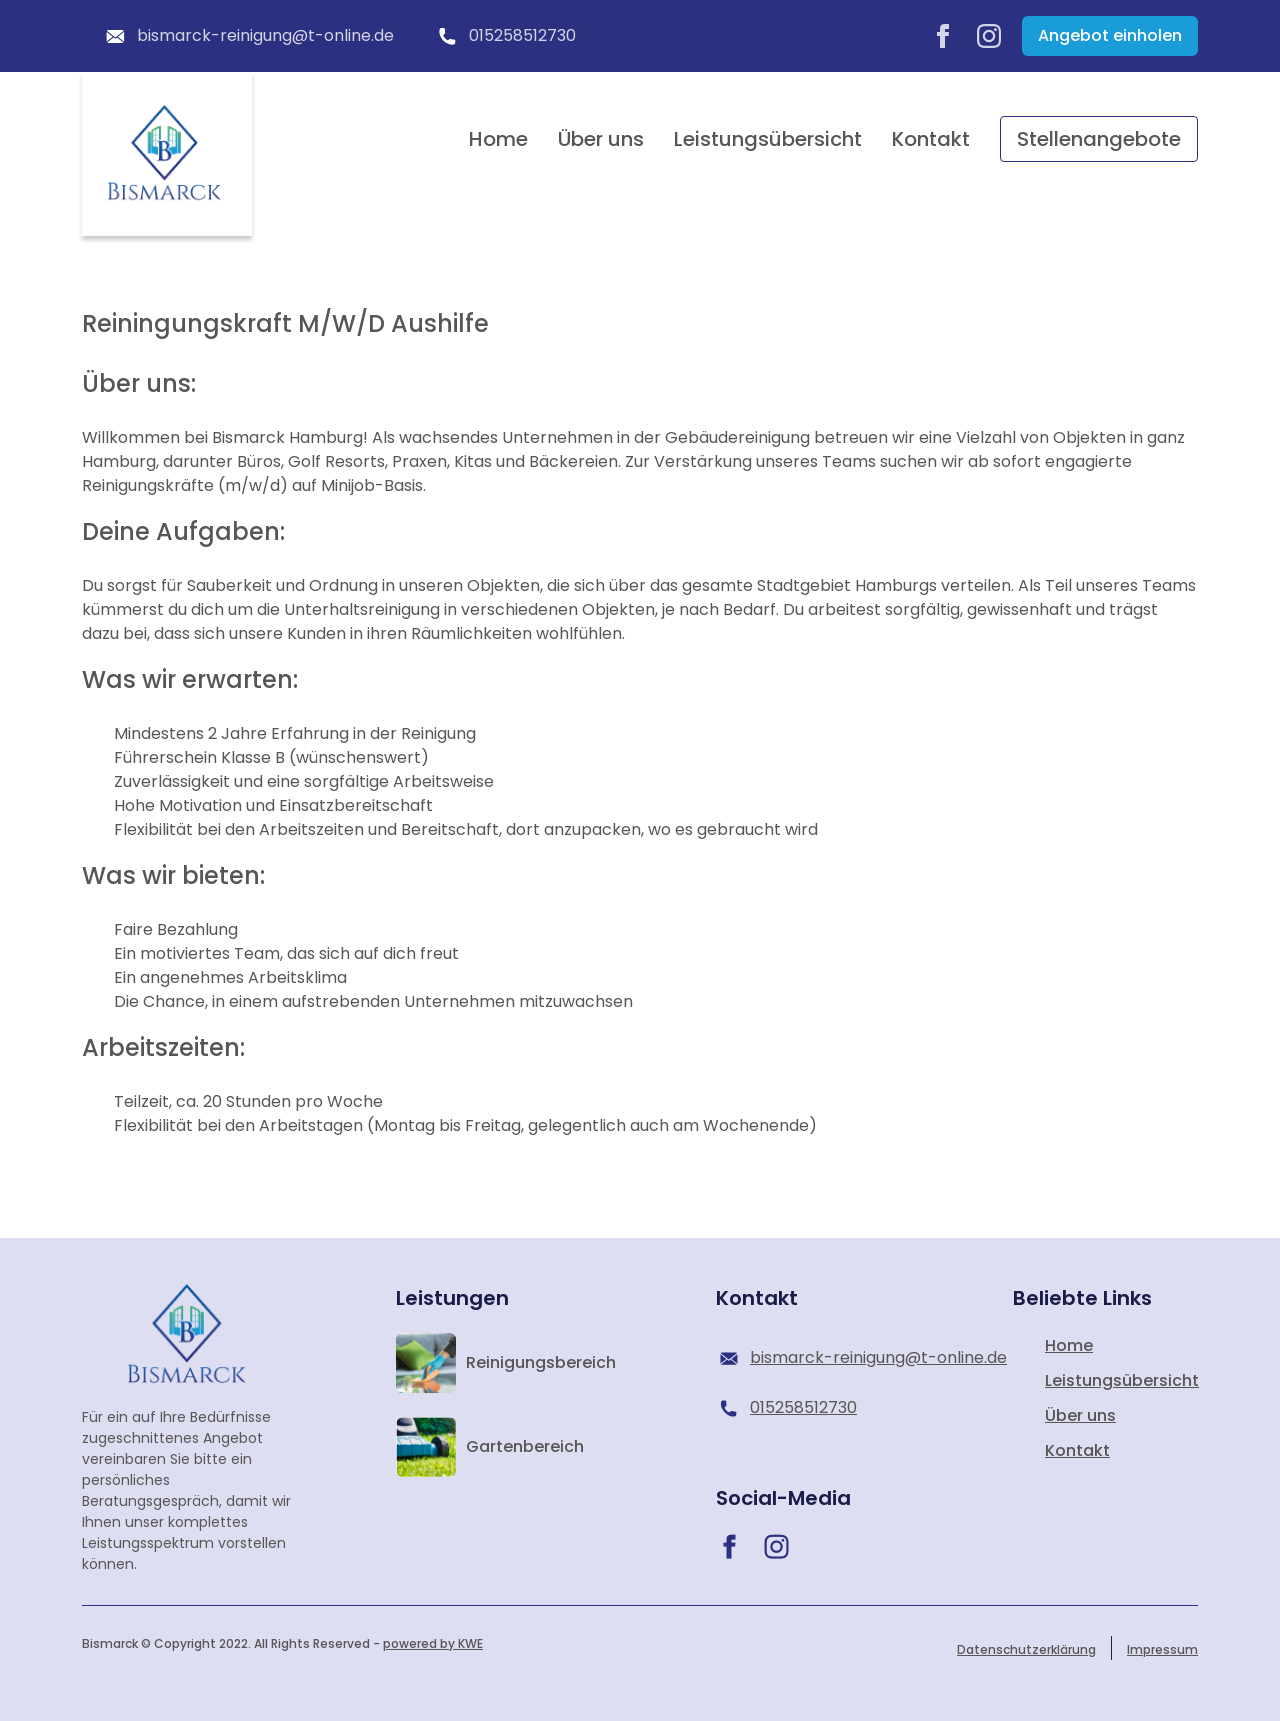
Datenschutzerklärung (1026, 1649)
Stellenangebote (1099, 139)
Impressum (1162, 1649)
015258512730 (505, 36)
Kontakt (931, 139)
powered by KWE (433, 1643)
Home (498, 139)
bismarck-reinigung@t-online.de (248, 36)
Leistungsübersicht (768, 139)
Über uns (601, 139)
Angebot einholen (1110, 35)
